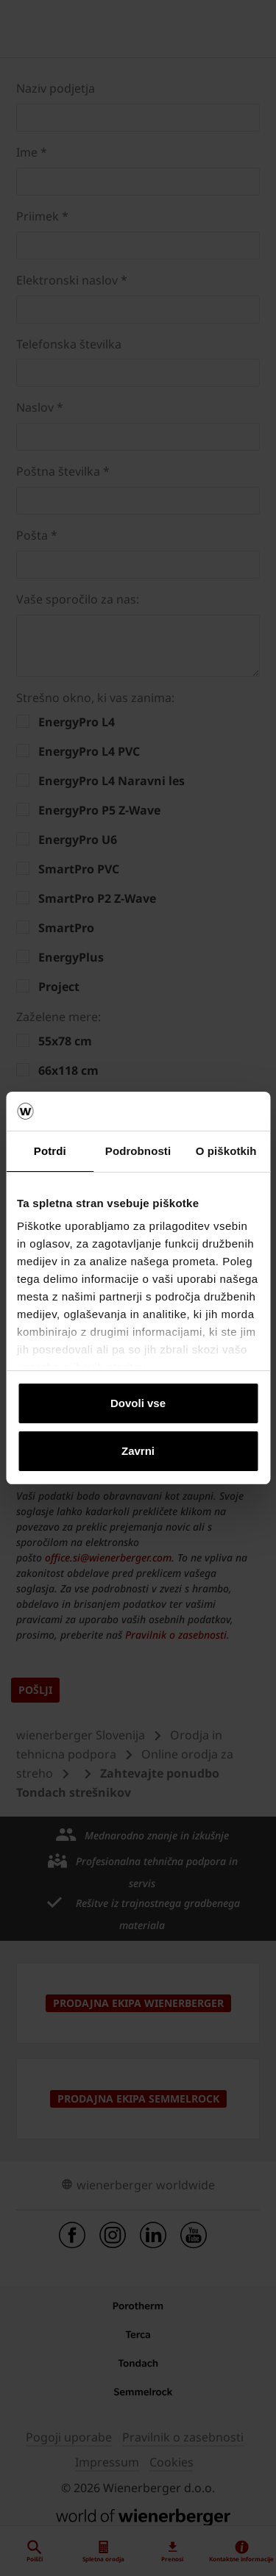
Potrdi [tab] (50, 1151)
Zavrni (138, 1451)
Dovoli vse (138, 1403)
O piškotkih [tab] (226, 1151)
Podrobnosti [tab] (138, 1151)
